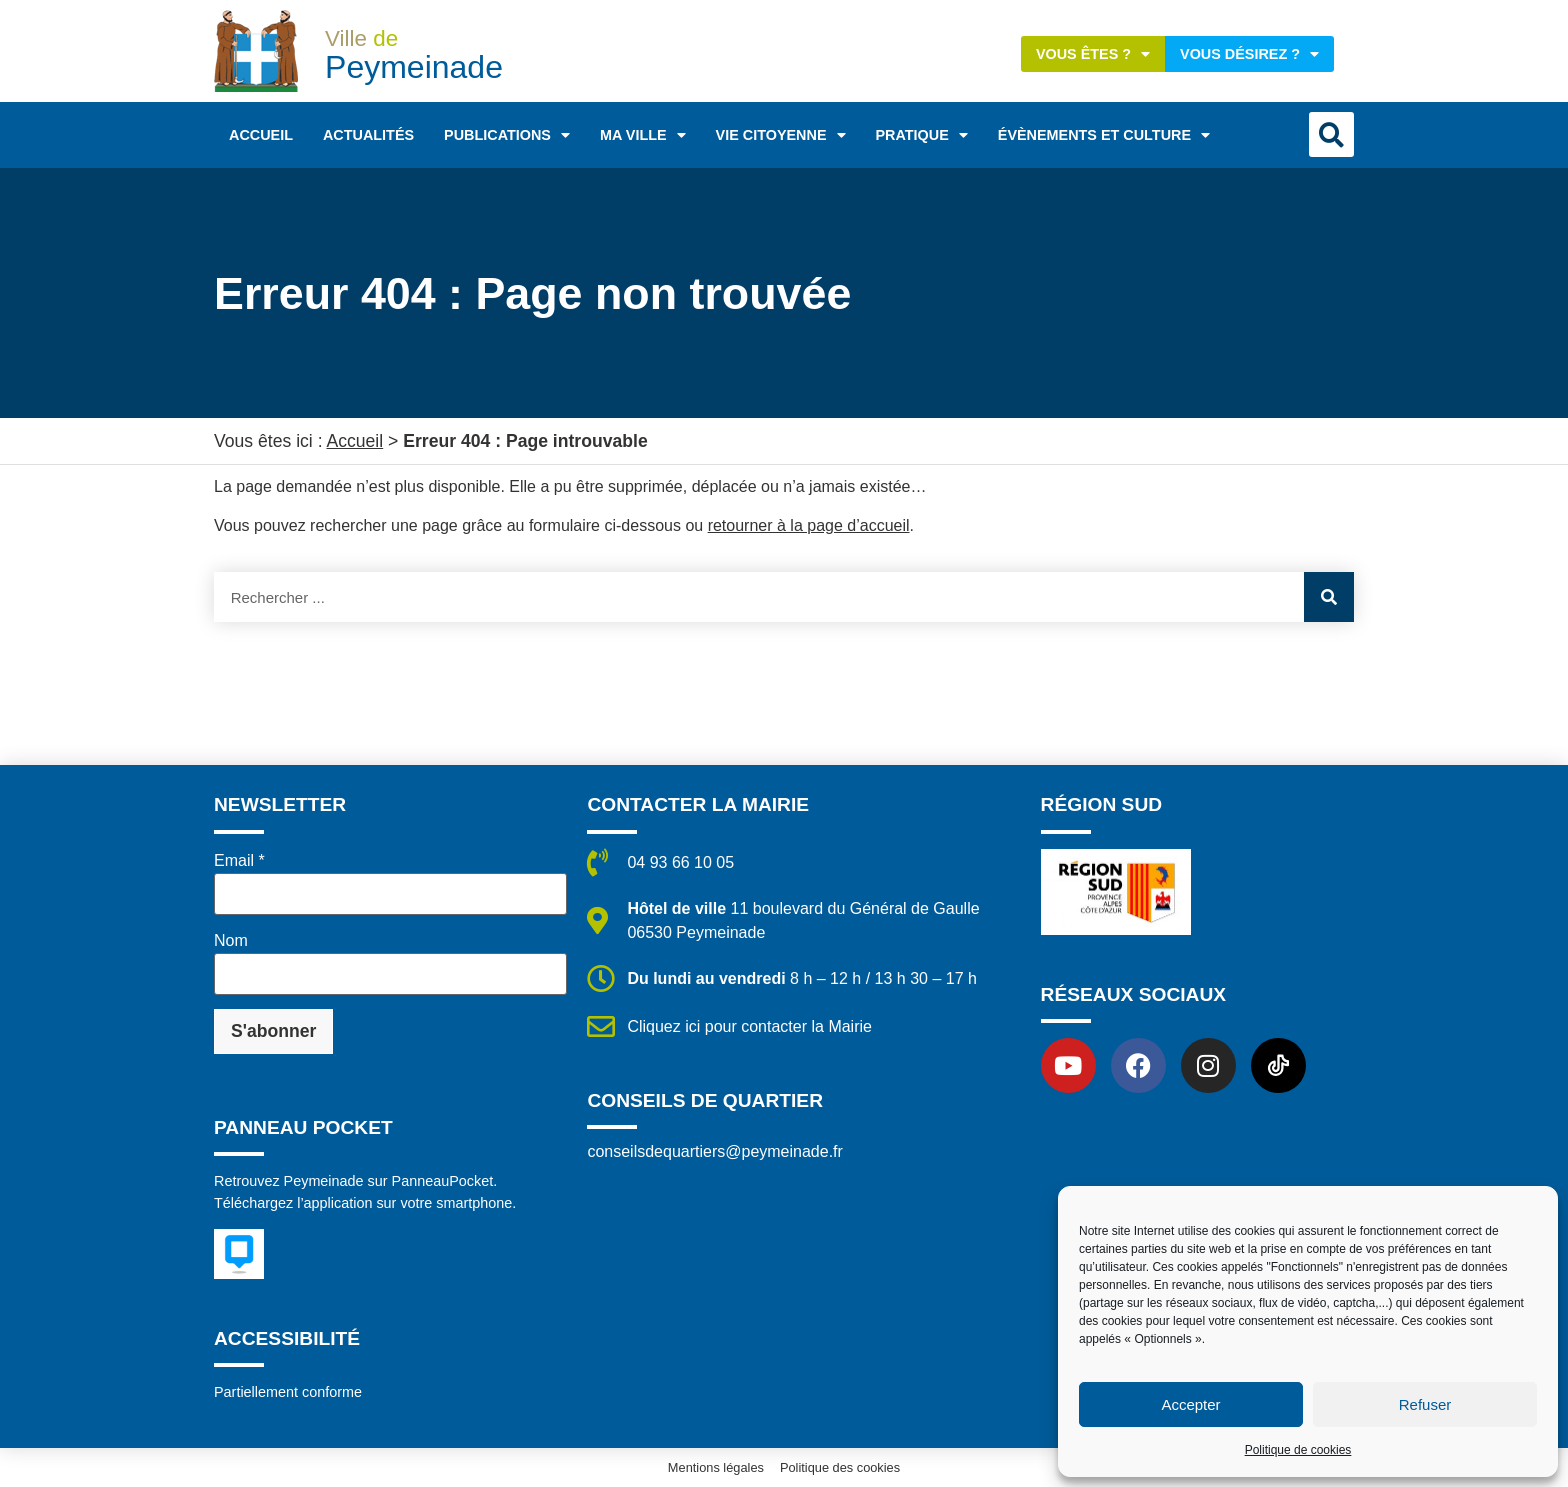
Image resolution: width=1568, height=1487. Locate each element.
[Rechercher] (1329, 597)
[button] (1331, 134)
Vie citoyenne (781, 135)
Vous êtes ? (1093, 54)
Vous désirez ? (1249, 54)
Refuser (1425, 1404)
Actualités (368, 135)
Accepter (1190, 1404)
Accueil (261, 135)
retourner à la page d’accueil (809, 525)
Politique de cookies (1298, 1450)
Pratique (922, 135)
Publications (507, 135)
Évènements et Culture (1104, 135)
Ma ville (643, 135)
